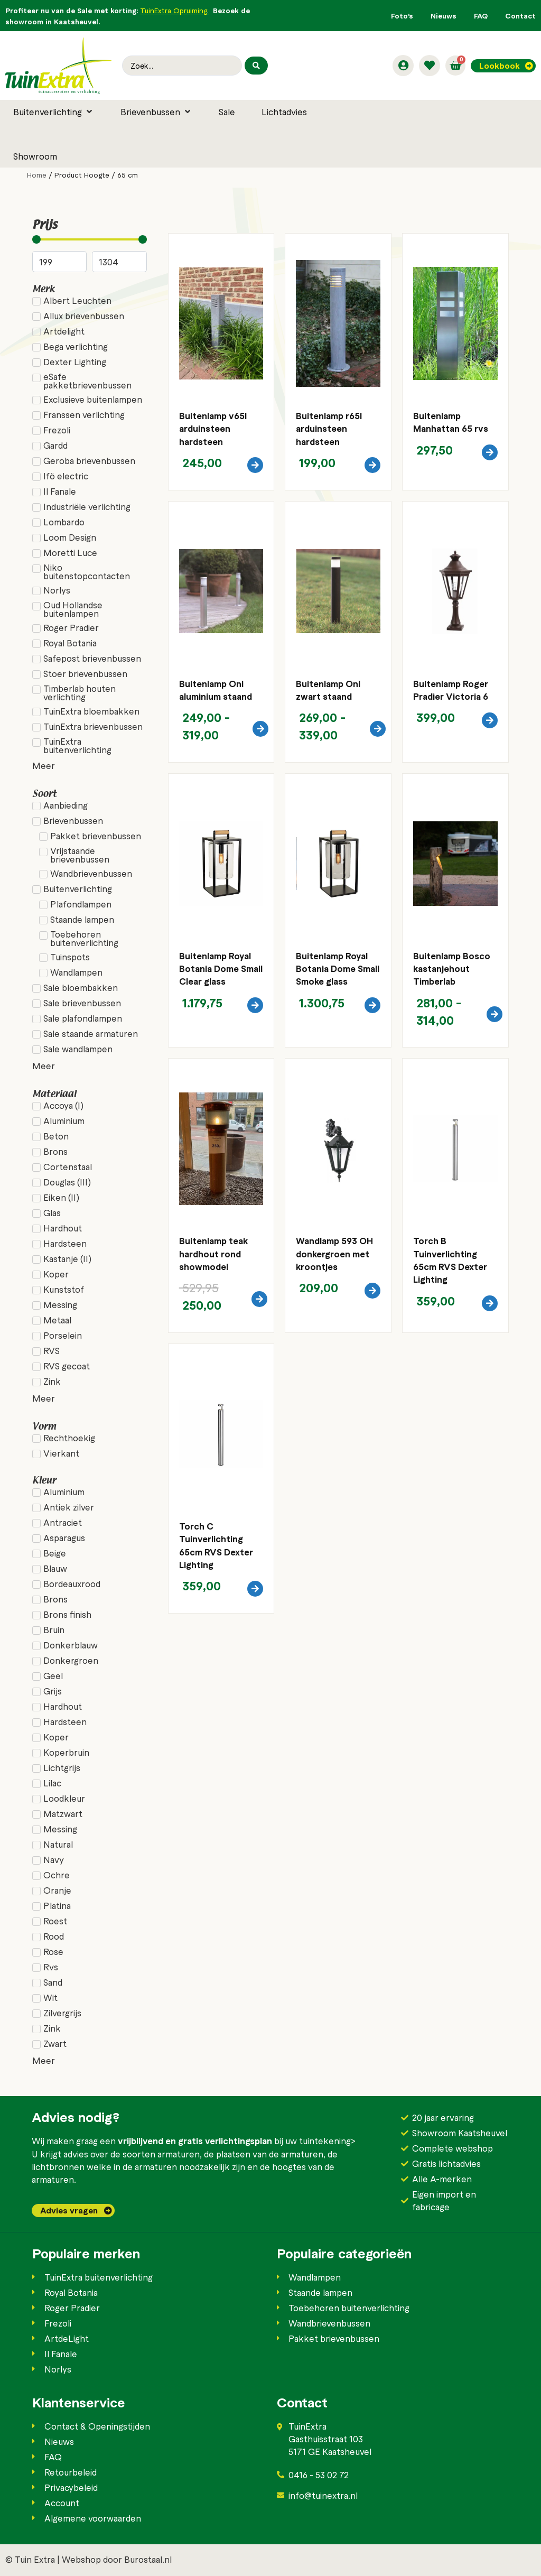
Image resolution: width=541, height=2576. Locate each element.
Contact (520, 16)
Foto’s (402, 16)
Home (36, 175)
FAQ (481, 16)
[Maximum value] (119, 261)
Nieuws (443, 16)
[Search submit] (256, 66)
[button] (54, 111)
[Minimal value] (89, 239)
